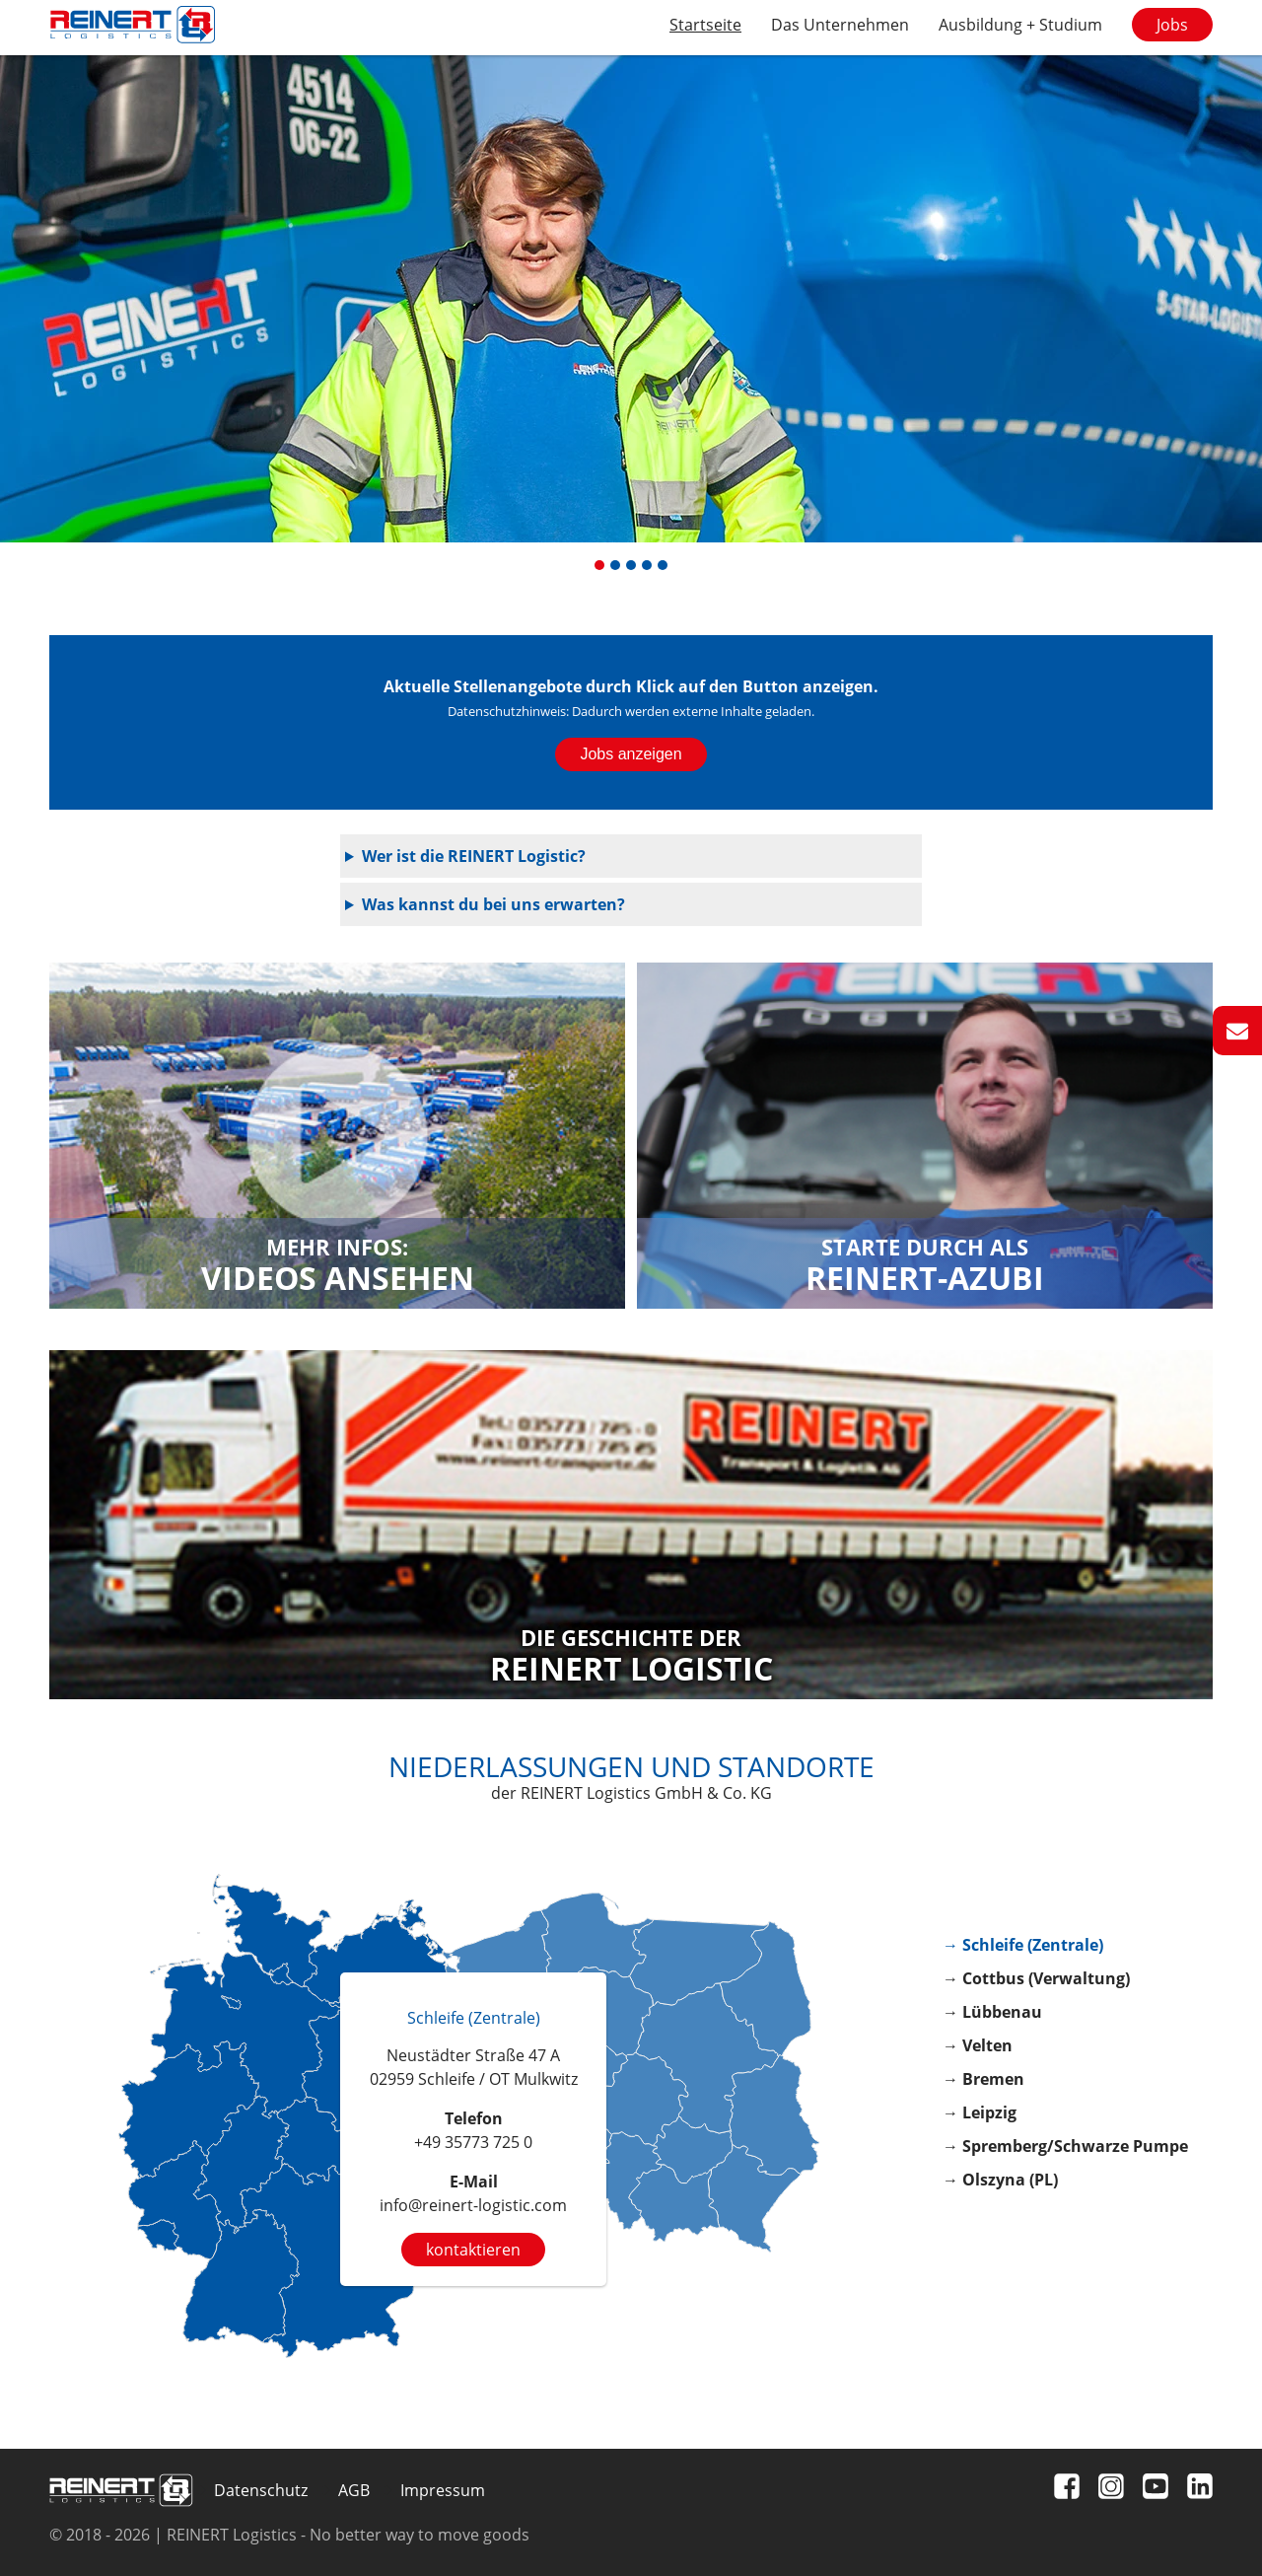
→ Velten (978, 2045)
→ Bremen (983, 2079)
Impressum (442, 2490)
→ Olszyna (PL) (1000, 2179)
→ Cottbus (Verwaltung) (1036, 1978)
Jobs (1172, 25)
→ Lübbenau (992, 2012)
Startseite (705, 25)
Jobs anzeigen (630, 754)
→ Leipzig (980, 2112)
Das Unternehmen (840, 25)
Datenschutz (261, 2490)
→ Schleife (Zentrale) (1023, 1945)
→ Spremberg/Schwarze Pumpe (1065, 2146)
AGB (354, 2490)
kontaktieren (473, 2249)
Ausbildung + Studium (1020, 25)
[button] (599, 565)
